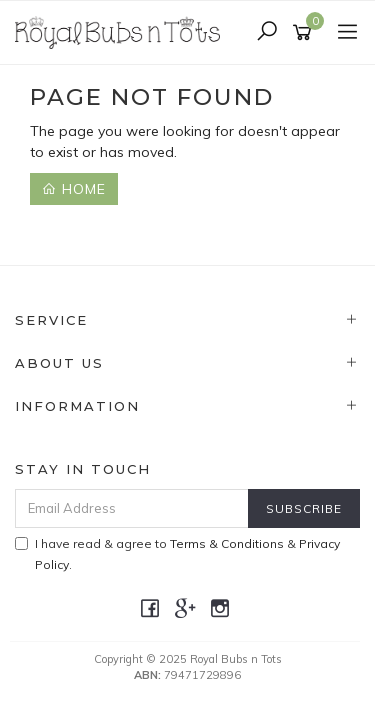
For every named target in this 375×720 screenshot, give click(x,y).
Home (74, 189)
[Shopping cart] (305, 33)
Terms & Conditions (227, 543)
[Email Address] (132, 508)
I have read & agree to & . (177, 554)
